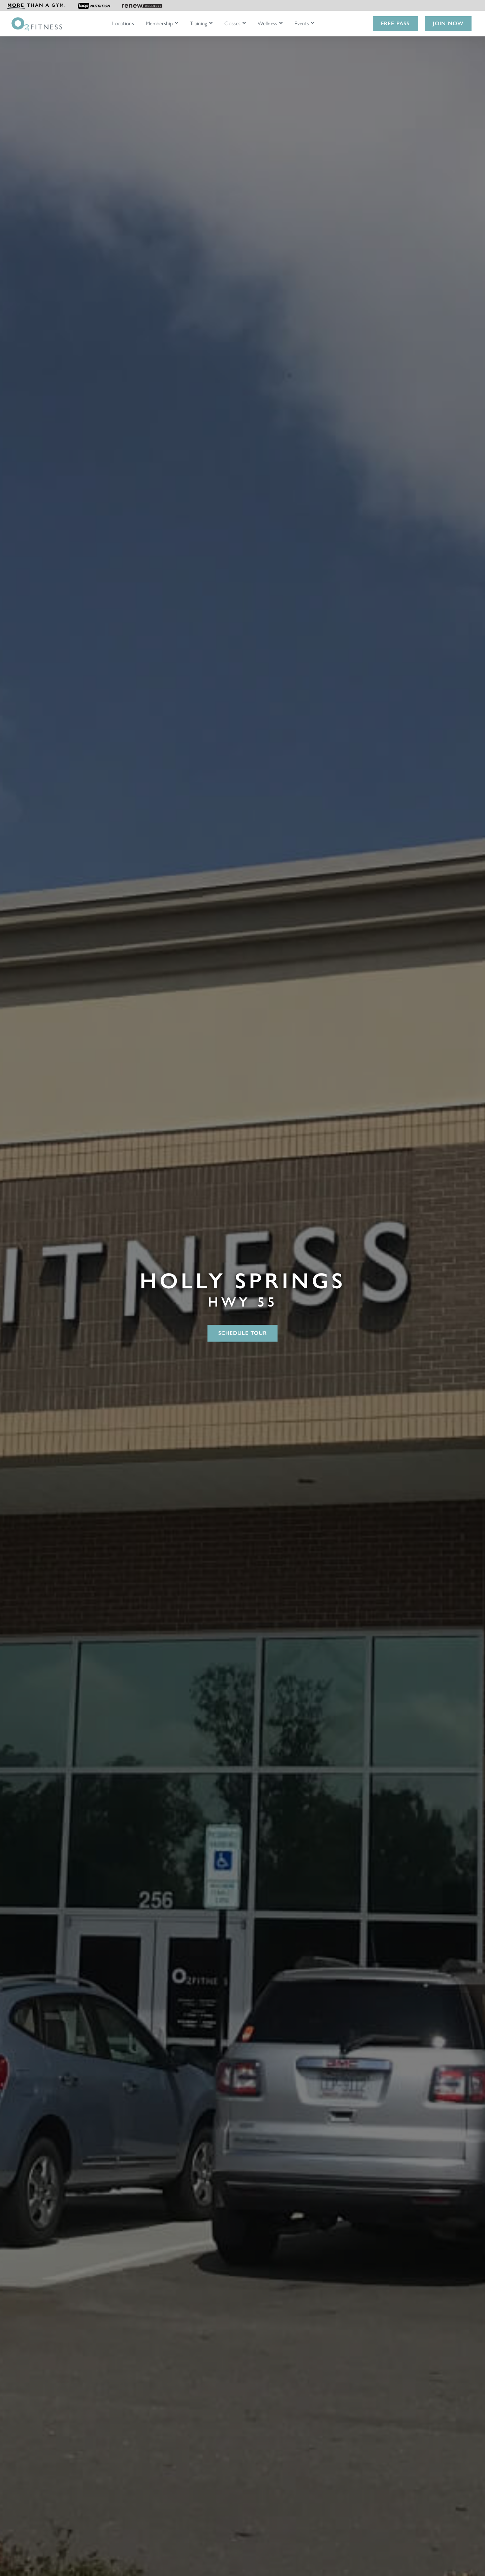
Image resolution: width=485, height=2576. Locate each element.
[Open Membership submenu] (176, 23)
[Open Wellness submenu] (281, 23)
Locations (123, 24)
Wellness (268, 24)
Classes (232, 24)
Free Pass (395, 23)
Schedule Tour (242, 1333)
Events (301, 24)
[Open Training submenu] (211, 23)
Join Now (448, 23)
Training (198, 24)
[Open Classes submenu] (244, 23)
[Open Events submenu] (312, 23)
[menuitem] (36, 5)
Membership (159, 24)
